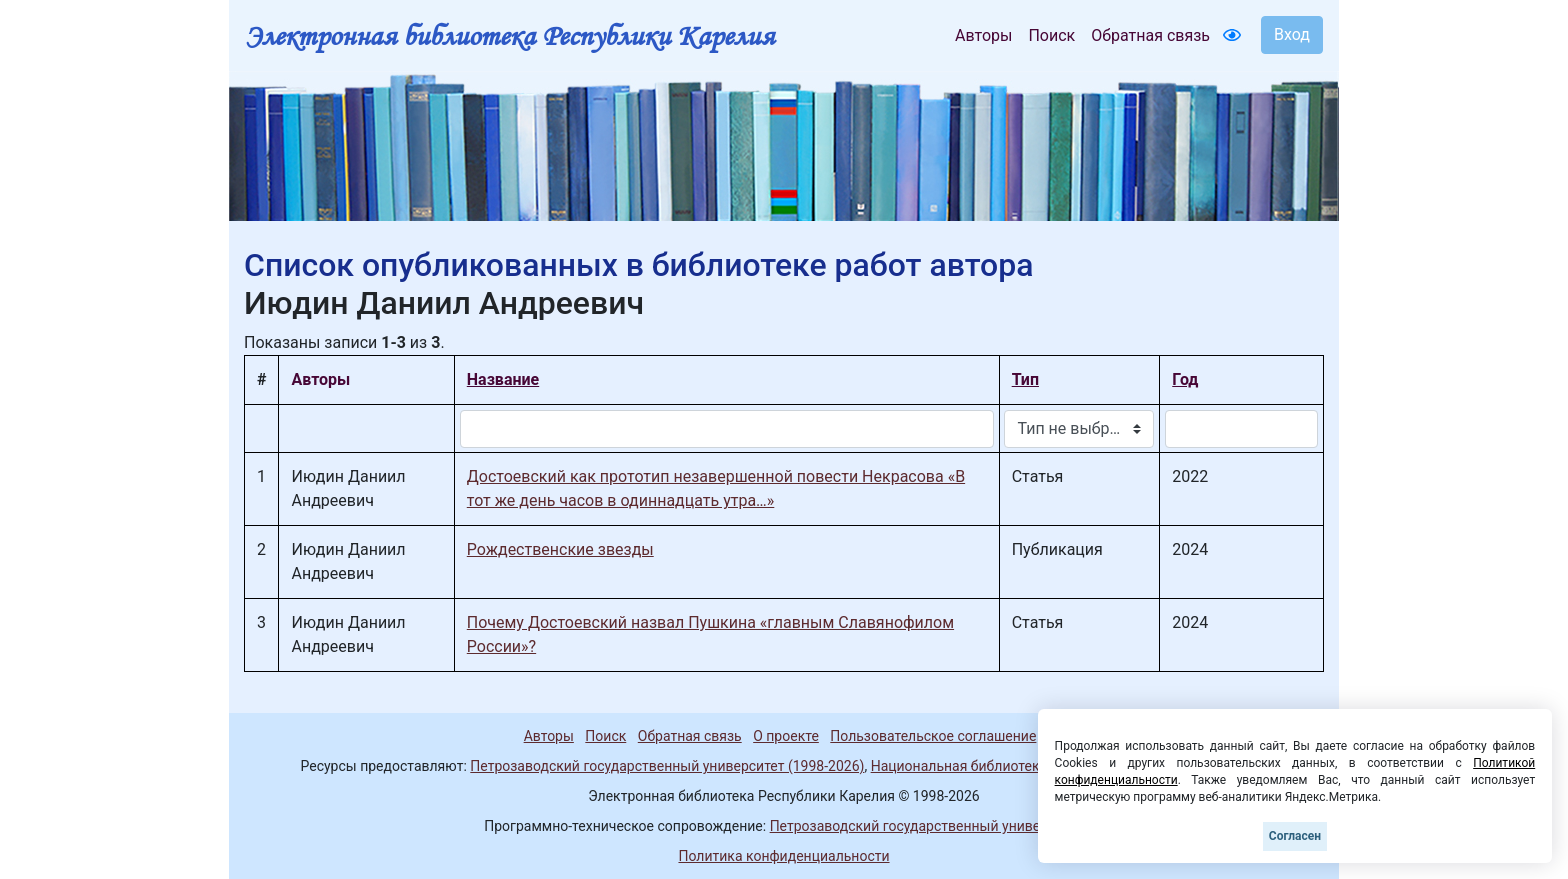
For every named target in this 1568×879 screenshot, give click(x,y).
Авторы (983, 35)
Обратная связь (1150, 35)
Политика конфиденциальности (783, 856)
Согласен (1295, 836)
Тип (1025, 379)
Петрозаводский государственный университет (927, 826)
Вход (1292, 34)
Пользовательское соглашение (933, 736)
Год (1185, 379)
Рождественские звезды (560, 549)
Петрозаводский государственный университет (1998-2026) (667, 766)
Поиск (1051, 35)
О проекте (786, 736)
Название (503, 379)
